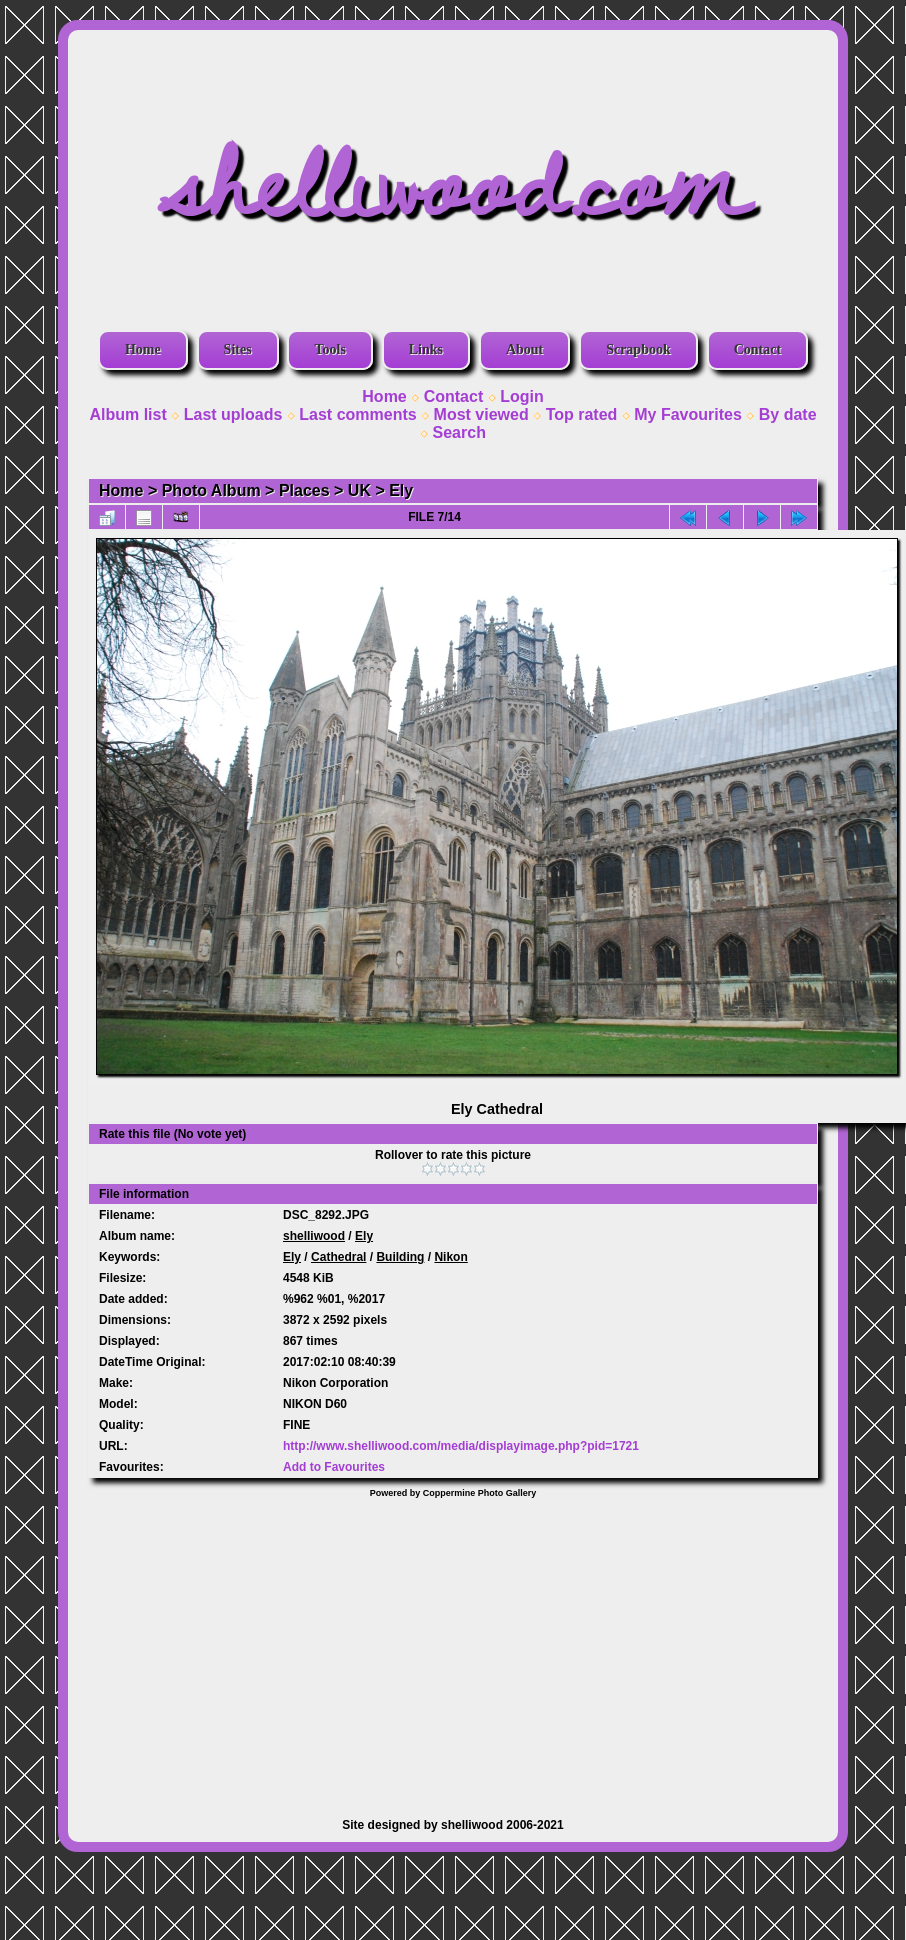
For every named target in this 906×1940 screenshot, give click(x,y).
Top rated (582, 414)
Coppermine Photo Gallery (480, 1493)
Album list (127, 414)
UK (359, 490)
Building (400, 1257)
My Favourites (688, 414)
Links (426, 349)
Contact (757, 349)
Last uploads (233, 414)
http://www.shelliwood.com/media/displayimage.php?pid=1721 (461, 1446)
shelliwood (314, 1236)
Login (522, 396)
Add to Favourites (334, 1467)
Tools (329, 349)
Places (304, 490)
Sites (238, 349)
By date (788, 414)
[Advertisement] (453, 1648)
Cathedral (338, 1257)
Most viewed (481, 414)
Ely (401, 490)
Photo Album (211, 490)
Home (143, 349)
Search (459, 432)
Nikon (450, 1257)
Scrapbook (638, 349)
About (524, 349)
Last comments (357, 414)
